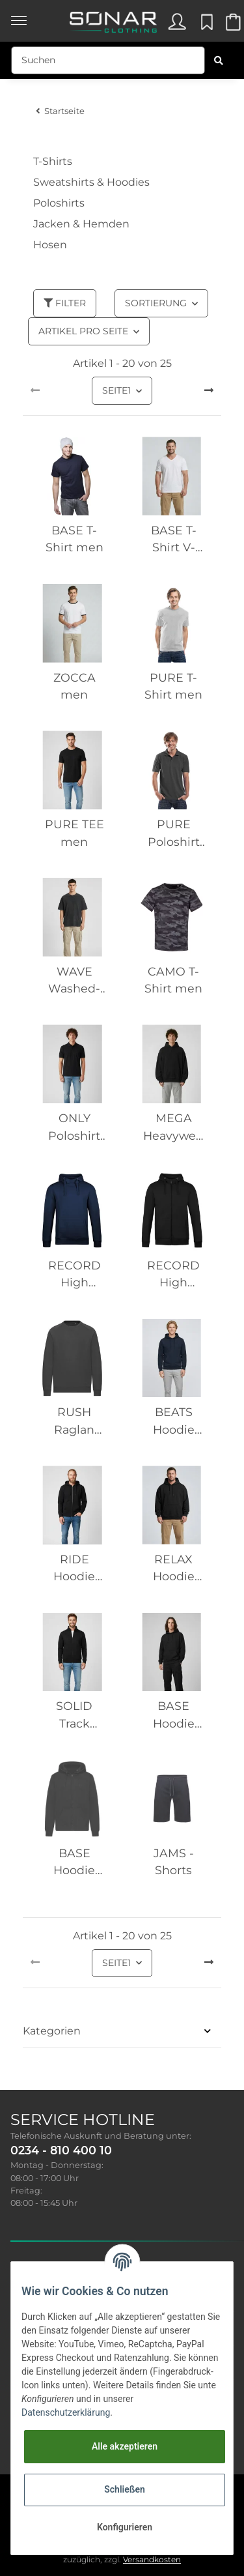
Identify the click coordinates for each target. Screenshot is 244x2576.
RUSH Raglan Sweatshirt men (74, 1421)
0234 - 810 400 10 (61, 2150)
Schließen (124, 2489)
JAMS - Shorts (174, 1861)
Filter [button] (65, 303)
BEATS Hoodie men (174, 1421)
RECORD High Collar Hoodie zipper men (173, 1275)
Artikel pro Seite (83, 331)
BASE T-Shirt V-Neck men (173, 540)
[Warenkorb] (232, 25)
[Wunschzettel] (205, 25)
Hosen (50, 245)
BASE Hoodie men (174, 1715)
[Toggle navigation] (19, 14)
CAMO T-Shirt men (173, 979)
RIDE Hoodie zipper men (74, 1568)
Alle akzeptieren (124, 2446)
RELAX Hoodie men (174, 1568)
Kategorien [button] (52, 2031)
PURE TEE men (74, 832)
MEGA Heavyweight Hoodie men (174, 1127)
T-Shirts (52, 161)
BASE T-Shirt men (74, 538)
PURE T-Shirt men (173, 686)
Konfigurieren (124, 2527)
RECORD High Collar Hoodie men (74, 1275)
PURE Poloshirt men (174, 833)
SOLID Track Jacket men (74, 1715)
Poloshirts (59, 203)
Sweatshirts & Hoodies (91, 182)
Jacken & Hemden (81, 224)
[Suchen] (108, 60)
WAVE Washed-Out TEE (74, 981)
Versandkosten (152, 2559)
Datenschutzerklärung (65, 2412)
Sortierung (156, 303)
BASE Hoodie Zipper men (74, 1862)
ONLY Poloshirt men (74, 1127)
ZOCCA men (74, 686)
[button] (176, 25)
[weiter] (209, 391)
